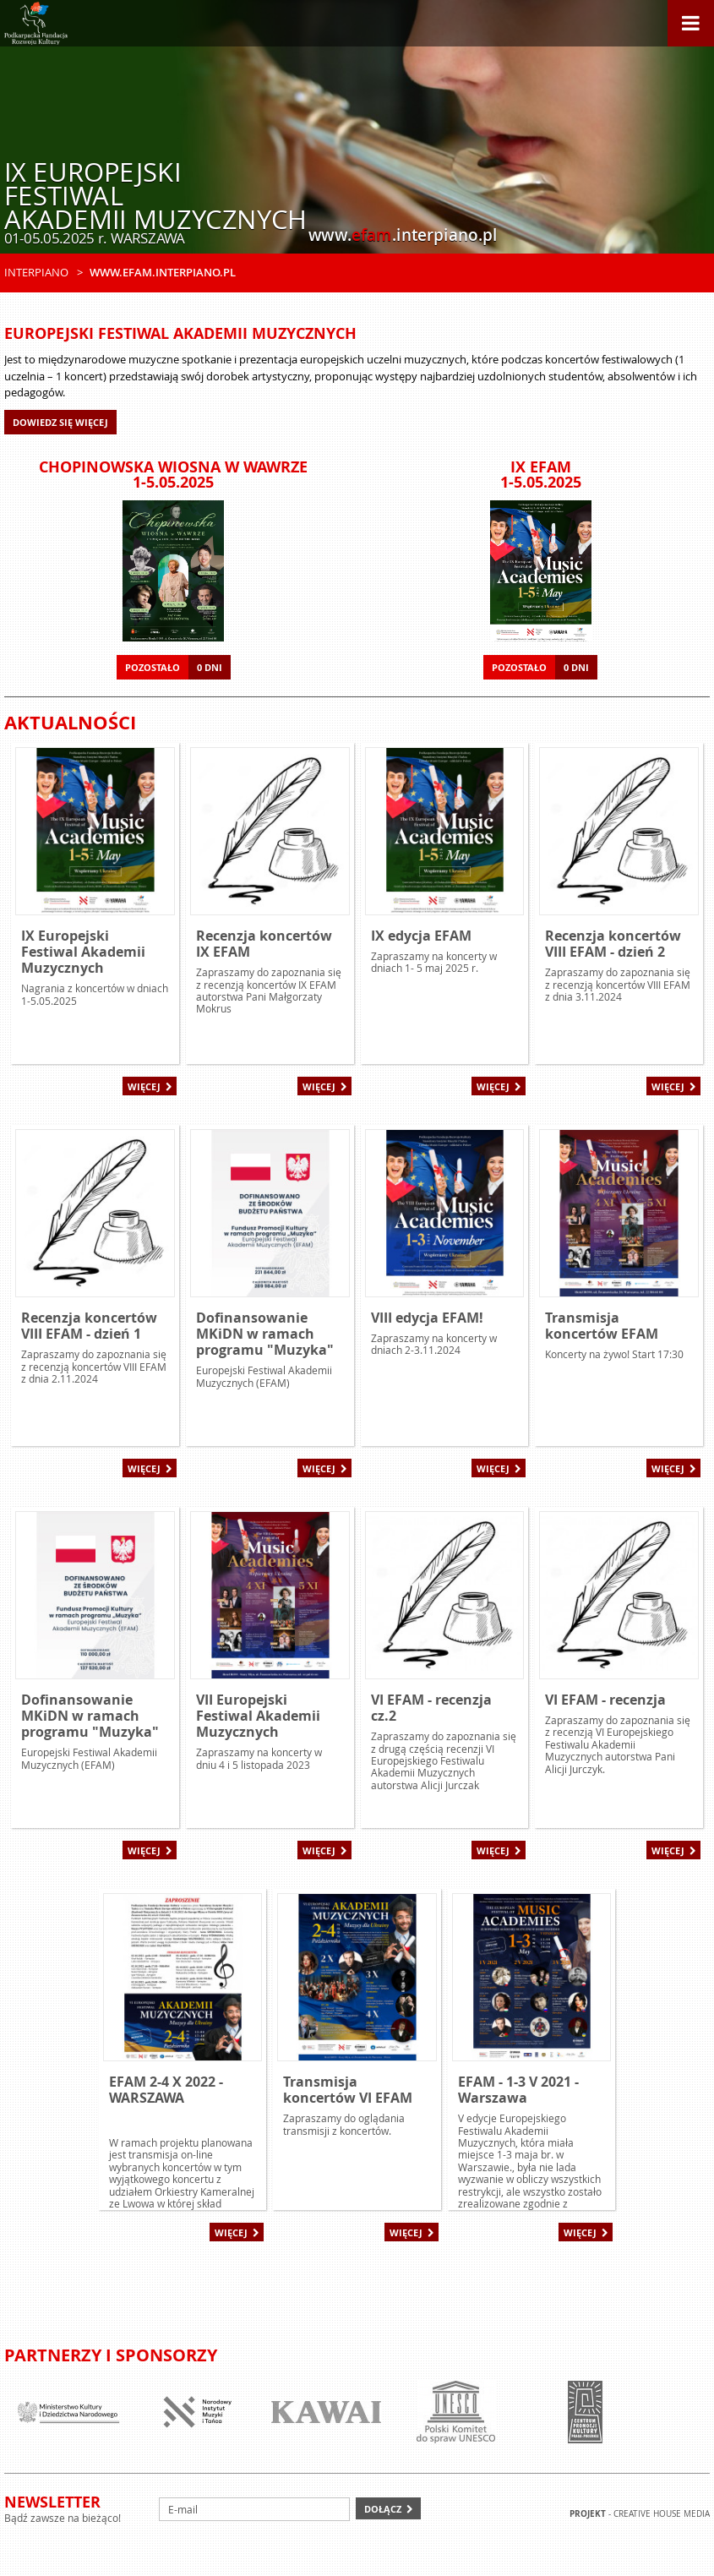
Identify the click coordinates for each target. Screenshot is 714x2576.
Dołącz (382, 2508)
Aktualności (70, 722)
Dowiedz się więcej (60, 422)
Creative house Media (661, 2513)
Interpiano (36, 272)
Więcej (144, 1086)
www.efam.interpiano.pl (163, 272)
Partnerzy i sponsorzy (110, 2355)
